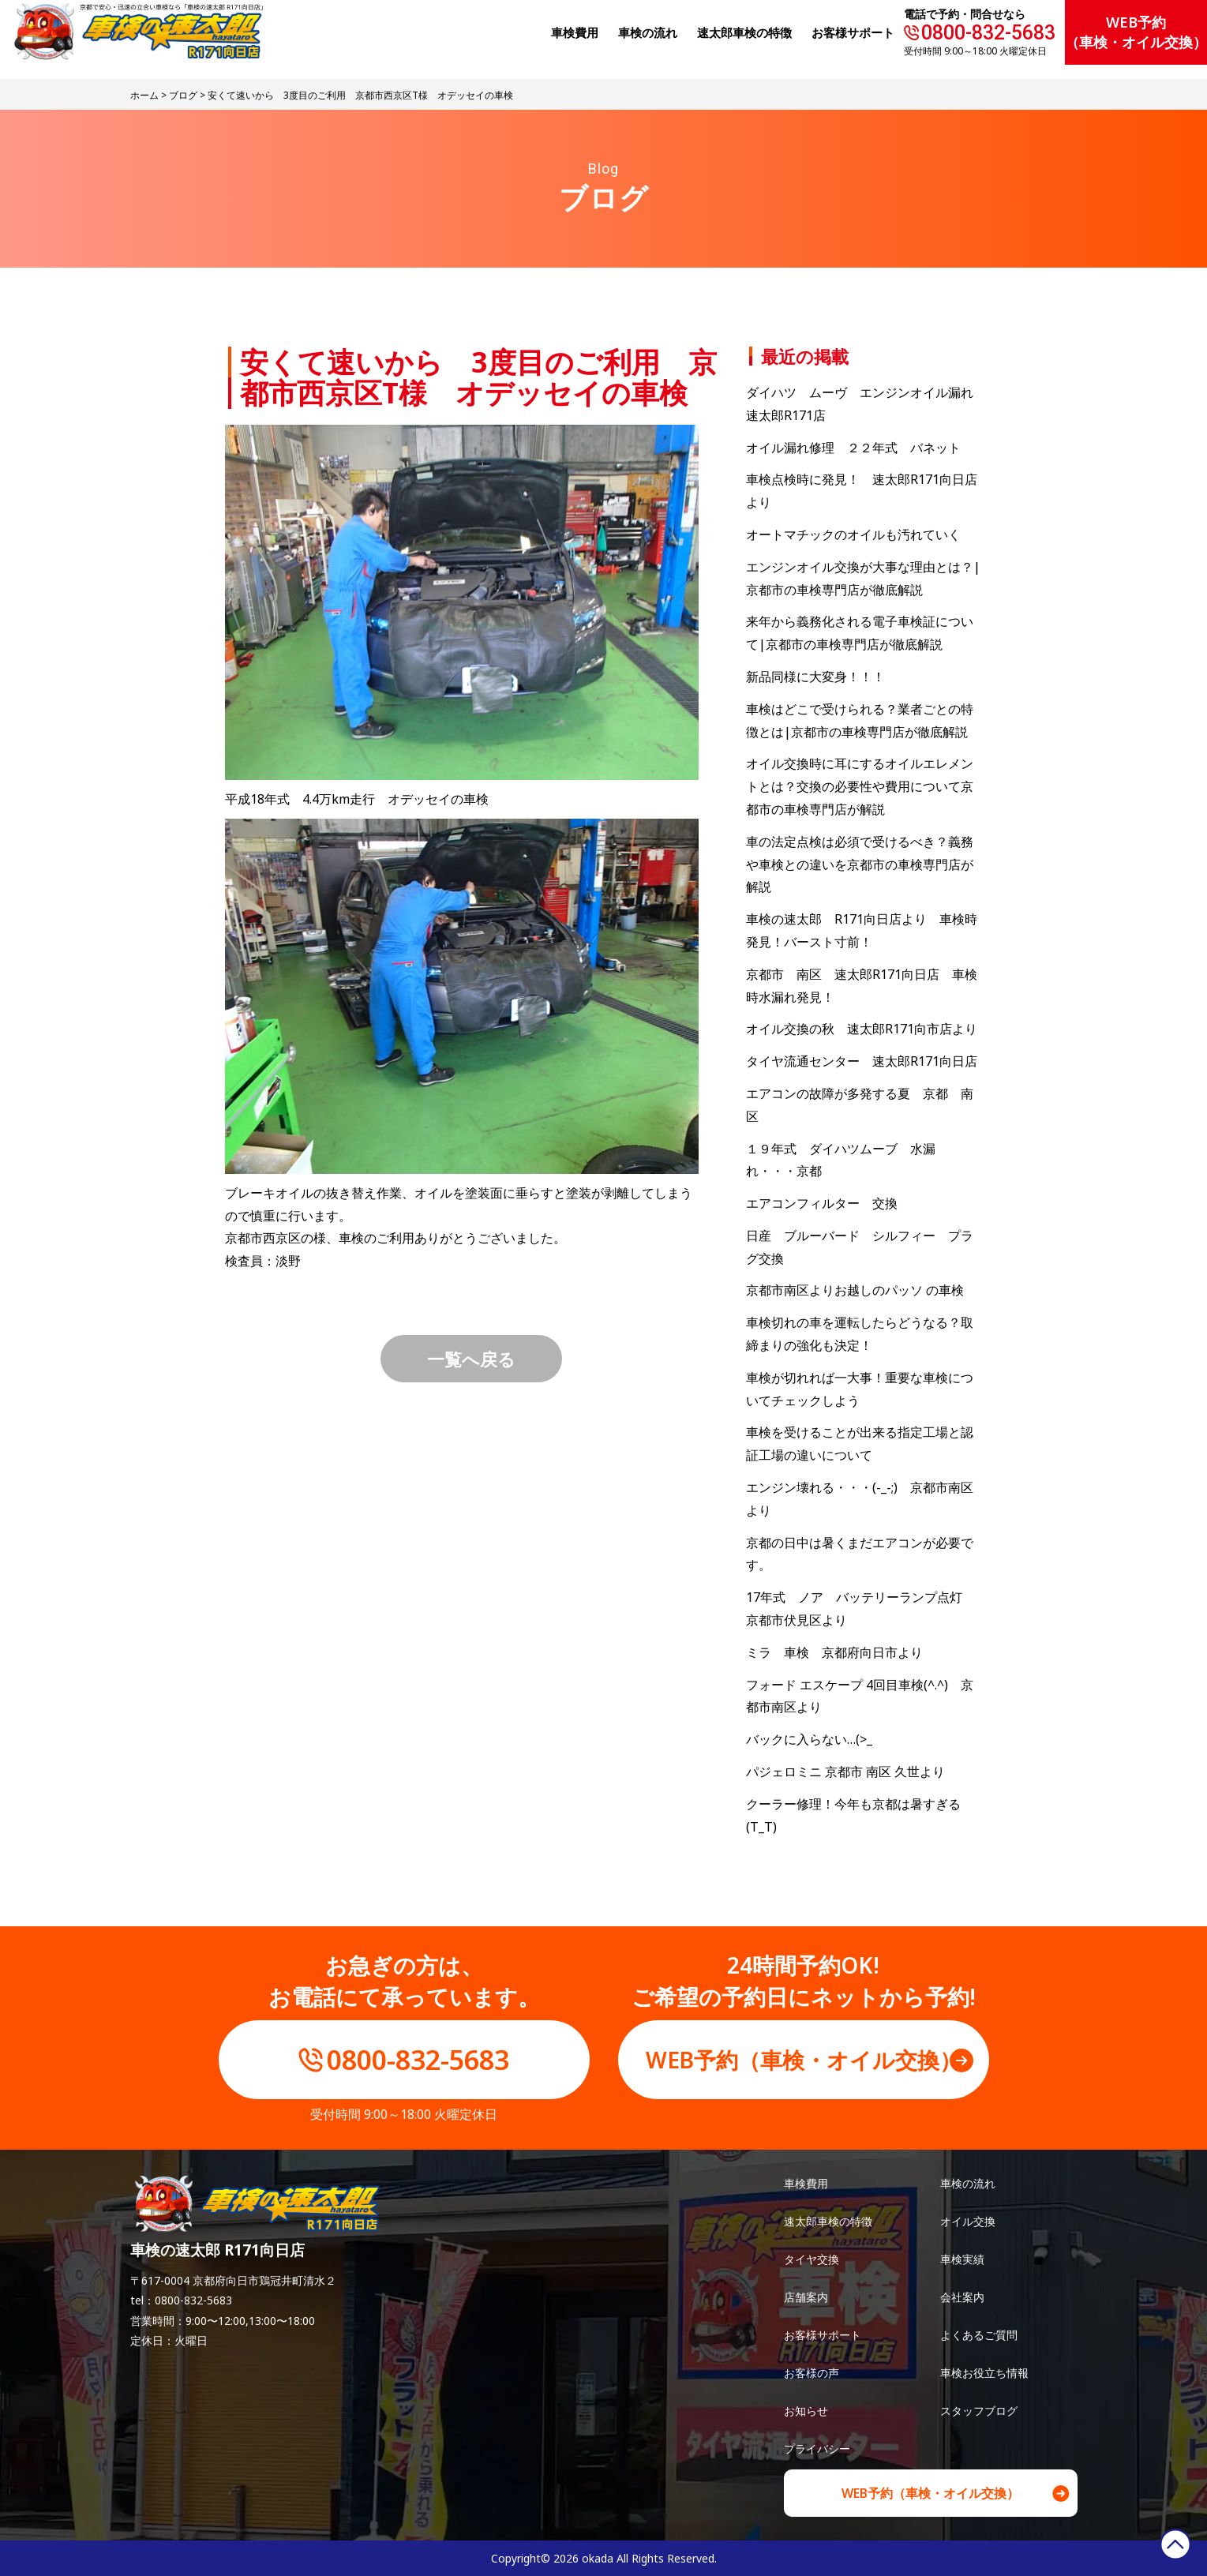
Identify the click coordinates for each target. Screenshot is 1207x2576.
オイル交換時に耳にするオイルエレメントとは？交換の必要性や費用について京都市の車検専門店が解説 (859, 786)
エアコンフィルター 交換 (822, 1203)
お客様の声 (811, 2372)
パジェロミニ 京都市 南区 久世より (845, 1771)
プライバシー (817, 2448)
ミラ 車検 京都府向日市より (834, 1652)
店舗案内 (806, 2296)
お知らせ (806, 2410)
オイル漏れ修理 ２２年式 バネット (853, 447)
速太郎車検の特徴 (828, 2221)
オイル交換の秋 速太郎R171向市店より (861, 1028)
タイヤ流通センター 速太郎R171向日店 (861, 1061)
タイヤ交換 (811, 2259)
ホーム (144, 95)
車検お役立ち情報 (984, 2372)
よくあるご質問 (979, 2334)
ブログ (183, 95)
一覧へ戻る (471, 1358)
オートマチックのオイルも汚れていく (853, 534)
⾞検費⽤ (574, 32)
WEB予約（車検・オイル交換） (1136, 32)
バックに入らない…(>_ (809, 1739)
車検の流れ (967, 2183)
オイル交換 (967, 2221)
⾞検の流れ (647, 32)
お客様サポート (853, 32)
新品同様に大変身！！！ (815, 676)
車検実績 (962, 2259)
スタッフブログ (979, 2410)
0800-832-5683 (988, 32)
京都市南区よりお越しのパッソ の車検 (861, 1290)
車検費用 (806, 2183)
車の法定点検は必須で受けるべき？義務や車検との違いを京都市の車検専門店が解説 (859, 864)
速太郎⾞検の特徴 (744, 32)
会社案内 (962, 2296)
